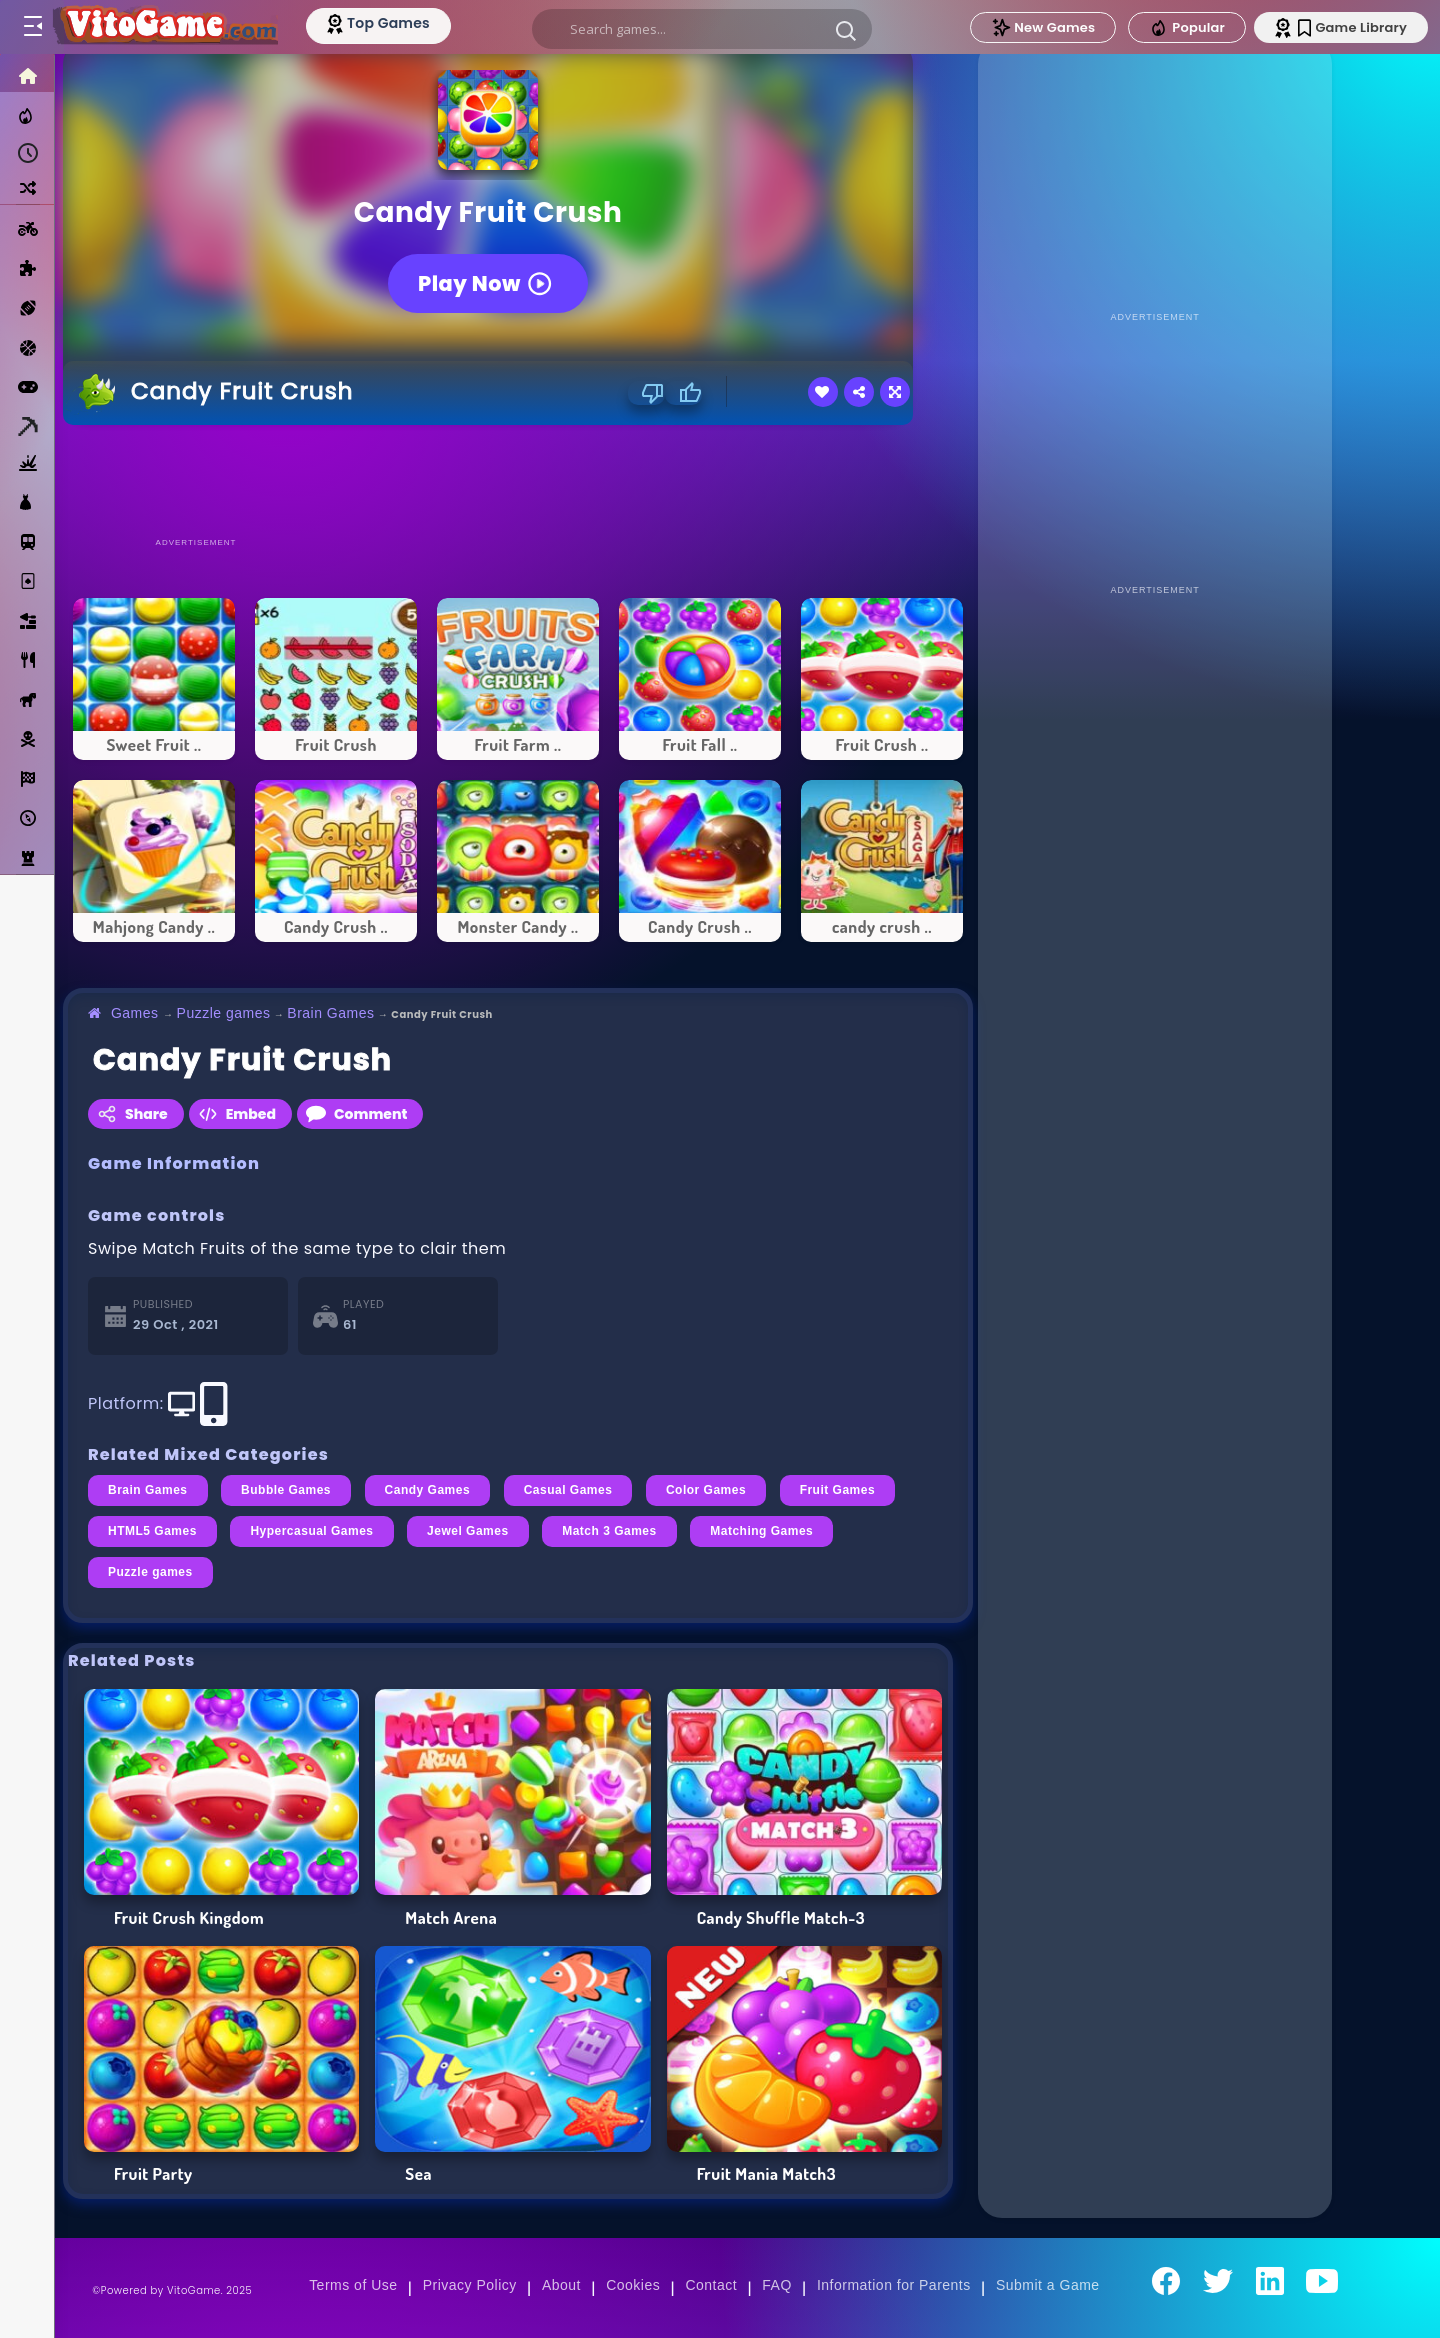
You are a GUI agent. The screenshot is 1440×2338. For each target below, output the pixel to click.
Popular (1187, 28)
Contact (711, 2285)
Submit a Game (1048, 2285)
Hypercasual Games (311, 1531)
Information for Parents (894, 2285)
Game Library (1352, 27)
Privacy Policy (470, 2285)
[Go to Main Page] (164, 27)
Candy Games (428, 1490)
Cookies (633, 2285)
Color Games (706, 1490)
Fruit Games (837, 1490)
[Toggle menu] (32, 27)
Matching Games (761, 1531)
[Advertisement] (518, 480)
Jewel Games (468, 1531)
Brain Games (330, 1013)
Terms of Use (353, 2285)
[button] (846, 30)
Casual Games (568, 1490)
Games (135, 1013)
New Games (1043, 27)
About (561, 2285)
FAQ (777, 2285)
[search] (702, 29)
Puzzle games (224, 1013)
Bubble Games (286, 1490)
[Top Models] (378, 23)
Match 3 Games (609, 1531)
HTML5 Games (152, 1531)
